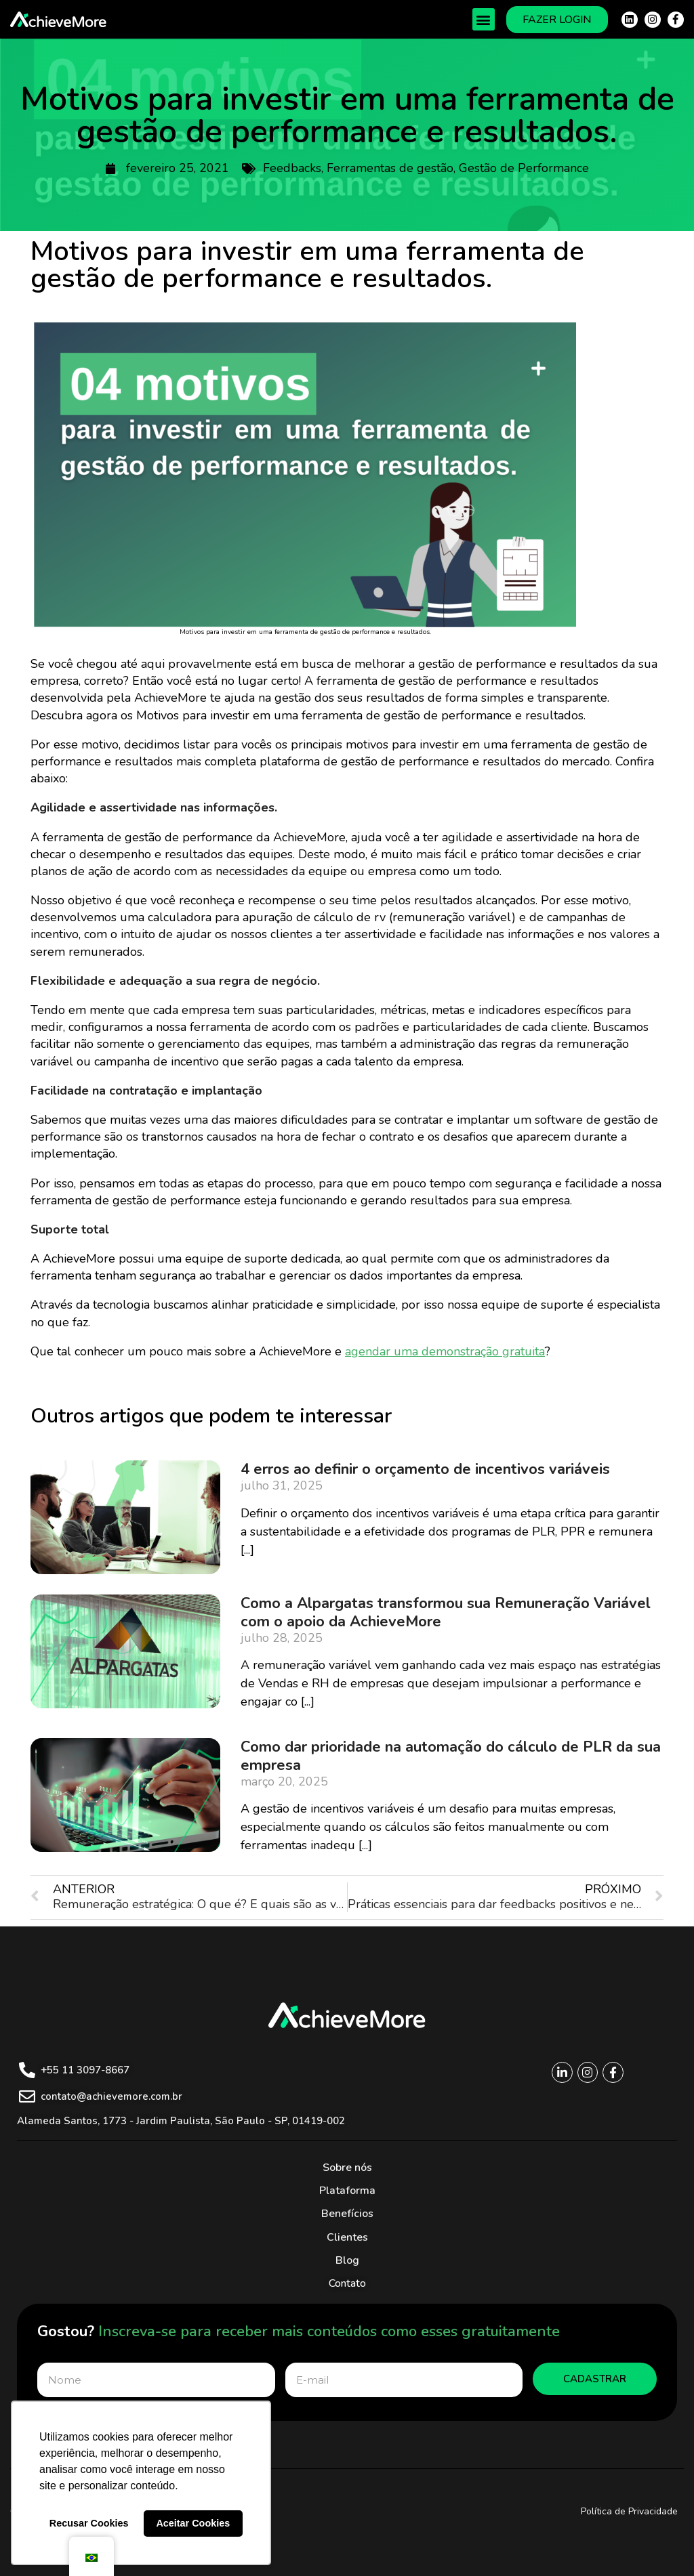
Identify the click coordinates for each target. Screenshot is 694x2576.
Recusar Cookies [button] (89, 2523)
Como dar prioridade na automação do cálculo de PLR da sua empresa (451, 1756)
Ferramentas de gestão (390, 168)
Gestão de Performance (524, 168)
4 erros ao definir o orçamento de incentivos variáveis (425, 1469)
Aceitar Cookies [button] (193, 2523)
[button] (483, 19)
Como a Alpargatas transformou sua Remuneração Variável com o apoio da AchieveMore (446, 1612)
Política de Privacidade (629, 2511)
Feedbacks (292, 168)
